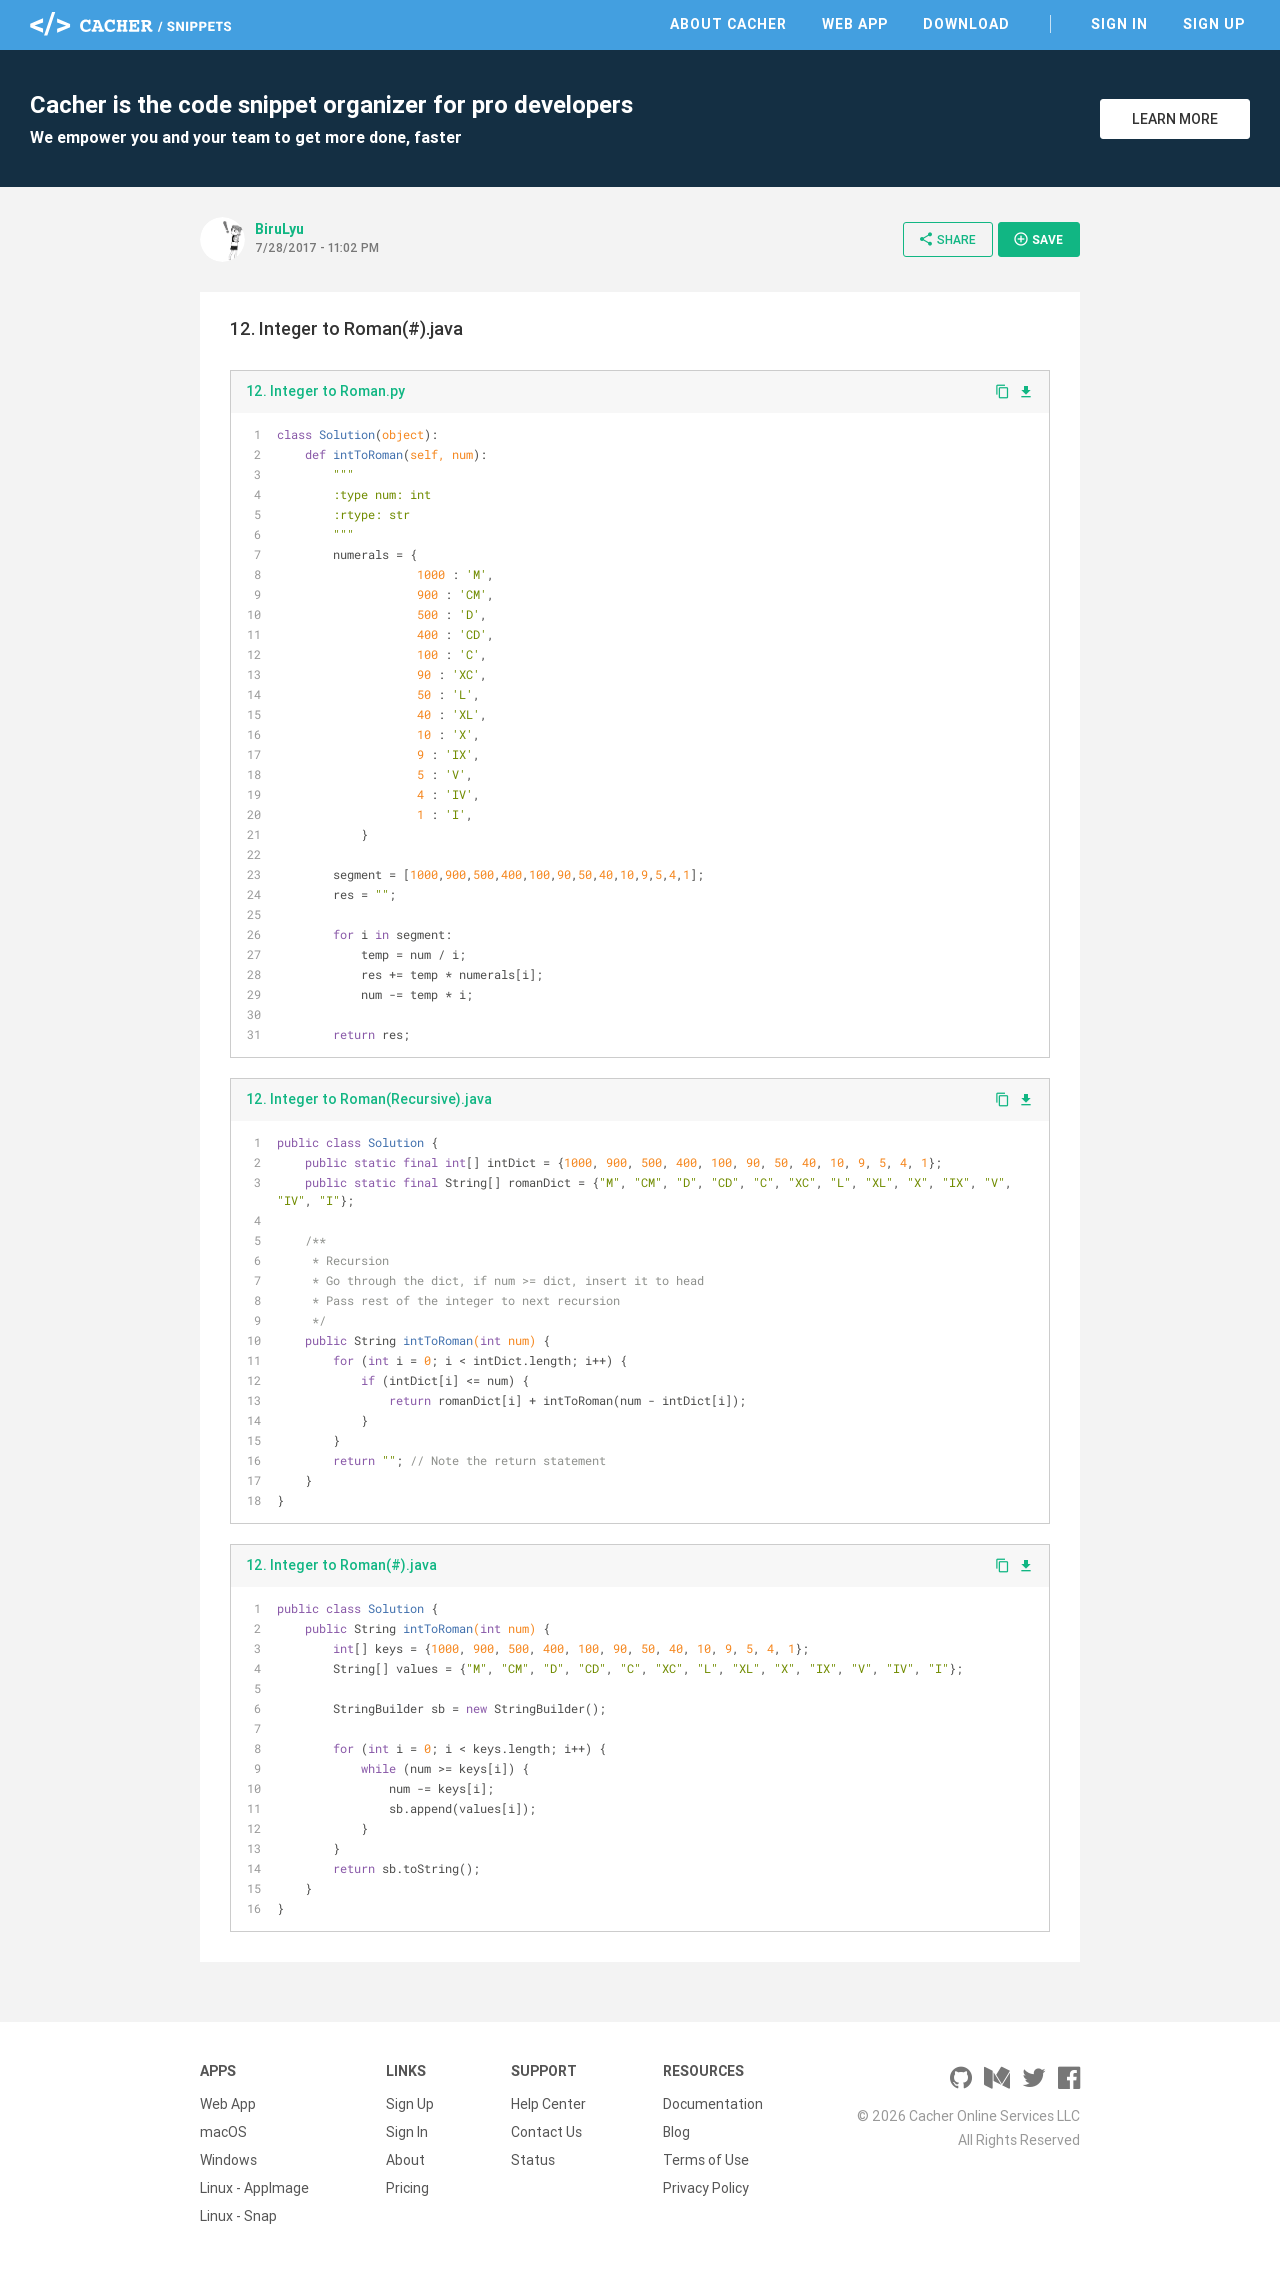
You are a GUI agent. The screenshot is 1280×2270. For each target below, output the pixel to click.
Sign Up (1214, 24)
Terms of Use (706, 2160)
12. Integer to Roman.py (325, 391)
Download (966, 24)
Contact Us (546, 2132)
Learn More (1175, 119)
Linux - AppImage (254, 2188)
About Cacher (728, 24)
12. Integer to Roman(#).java (341, 1565)
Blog (676, 2132)
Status (533, 2160)
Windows (228, 2160)
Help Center (548, 2104)
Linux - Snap (238, 2216)
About (405, 2160)
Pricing (407, 2188)
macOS (223, 2132)
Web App (855, 24)
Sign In (1119, 24)
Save (1038, 239)
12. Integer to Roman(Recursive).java (369, 1099)
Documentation (713, 2104)
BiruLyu (279, 229)
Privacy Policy (706, 2188)
